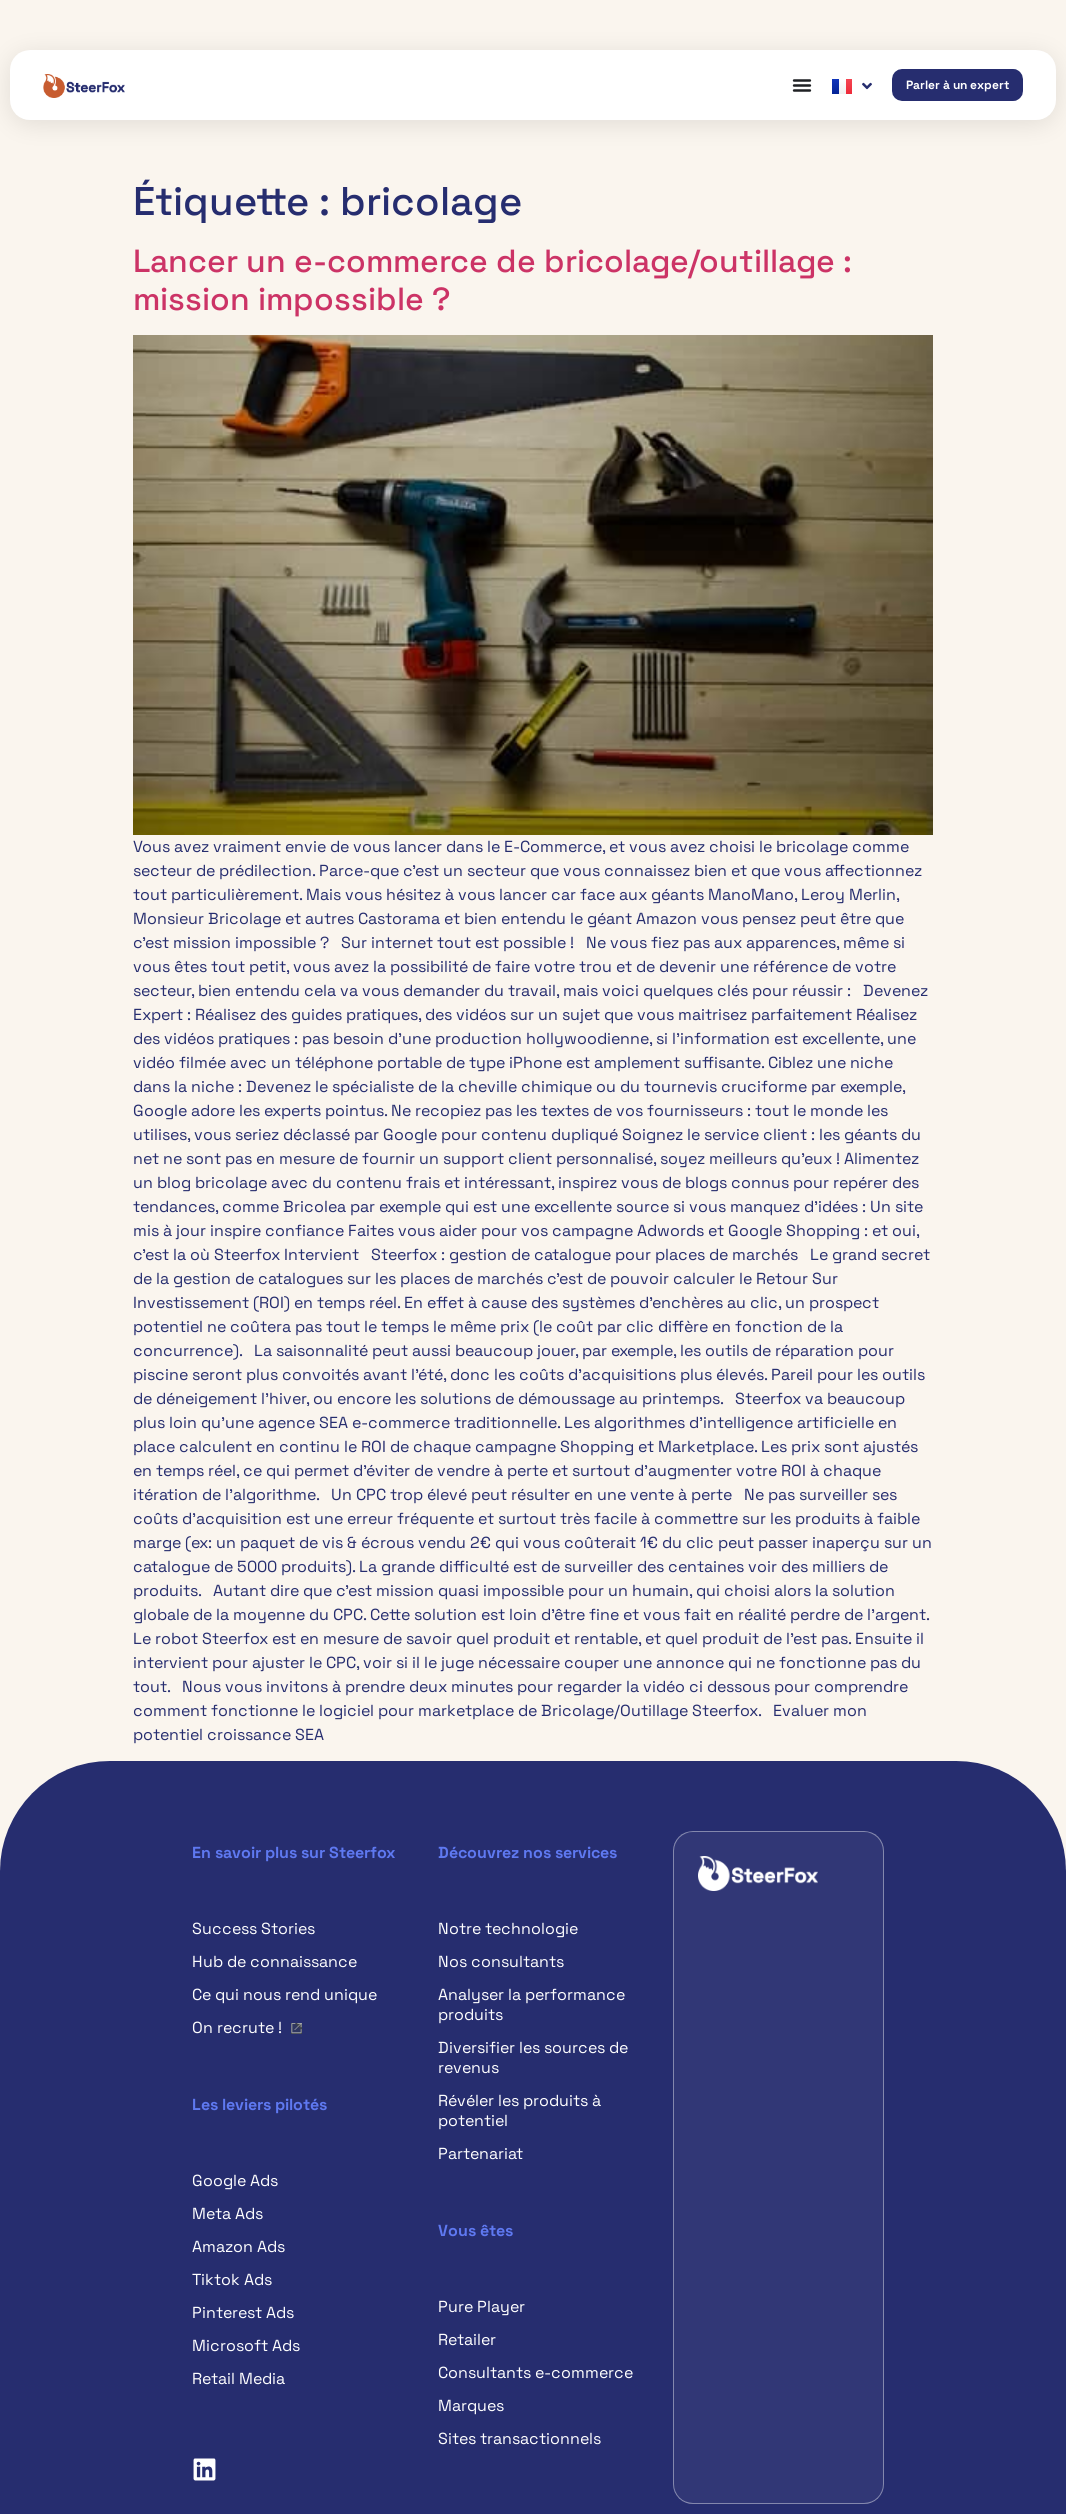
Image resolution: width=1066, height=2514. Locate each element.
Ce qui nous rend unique (284, 1994)
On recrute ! (237, 2027)
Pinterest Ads (243, 2312)
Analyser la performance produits (531, 2004)
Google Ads (235, 2180)
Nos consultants (501, 1961)
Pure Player (481, 2306)
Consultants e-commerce (535, 2372)
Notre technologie (508, 1928)
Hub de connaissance (274, 1961)
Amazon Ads (238, 2246)
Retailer (467, 2339)
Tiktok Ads (232, 2279)
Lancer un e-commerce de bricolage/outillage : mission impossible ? (492, 280)
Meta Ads (227, 2213)
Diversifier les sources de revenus (533, 2057)
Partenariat (480, 2153)
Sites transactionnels (519, 2438)
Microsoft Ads (246, 2345)
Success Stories (253, 1928)
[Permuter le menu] (802, 85)
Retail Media (238, 2378)
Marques (471, 2405)
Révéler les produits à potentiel (519, 2110)
